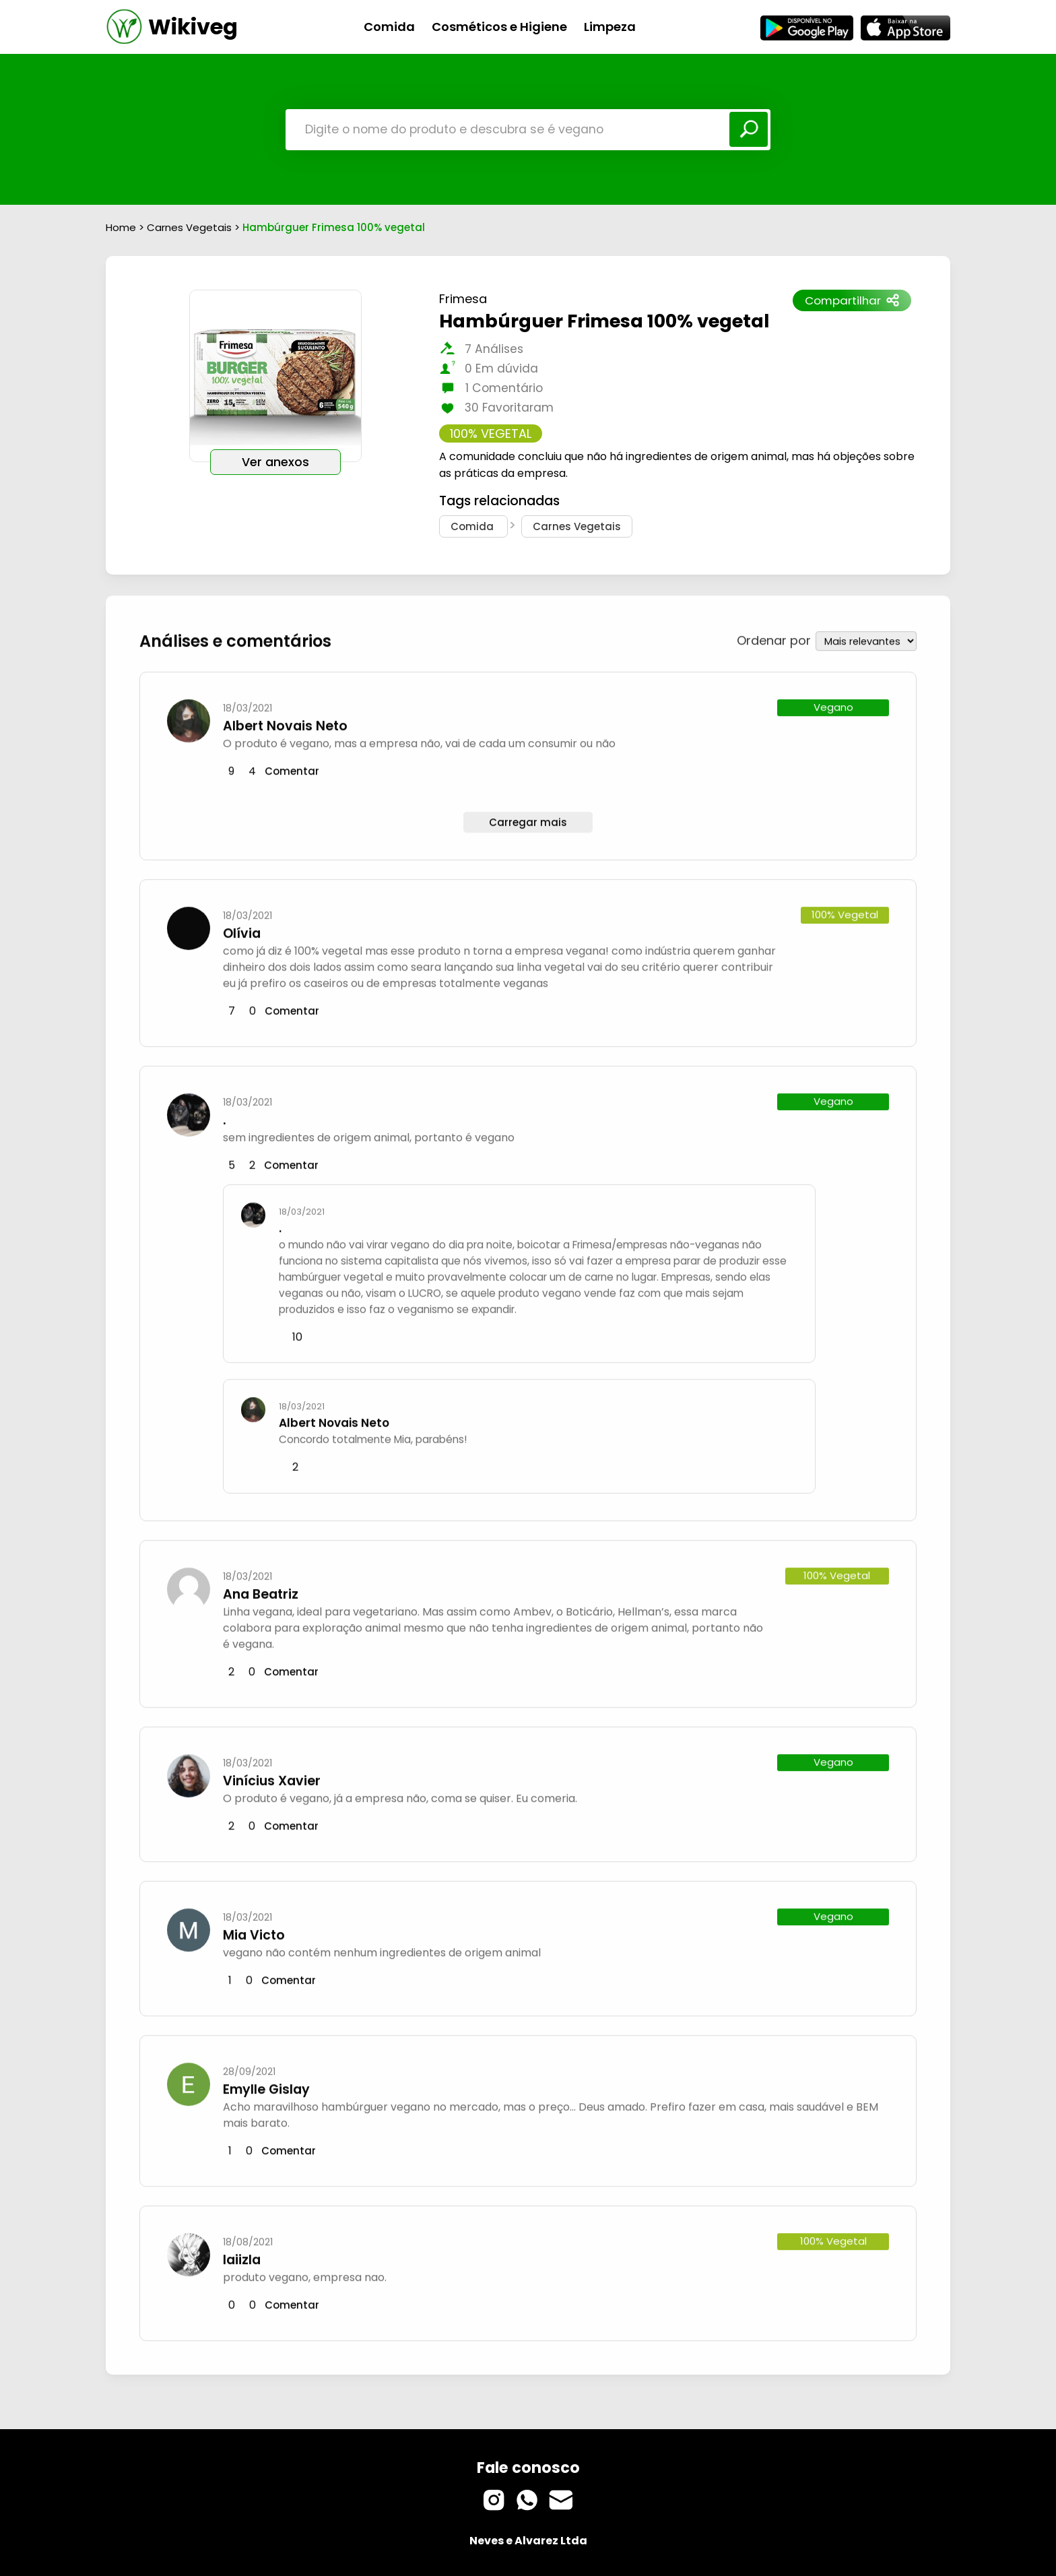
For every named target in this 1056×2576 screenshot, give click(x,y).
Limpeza (610, 26)
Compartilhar (852, 300)
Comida (389, 26)
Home (121, 227)
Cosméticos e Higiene (499, 26)
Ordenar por (774, 636)
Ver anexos (275, 462)
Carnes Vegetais (190, 227)
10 (297, 1333)
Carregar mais (528, 818)
